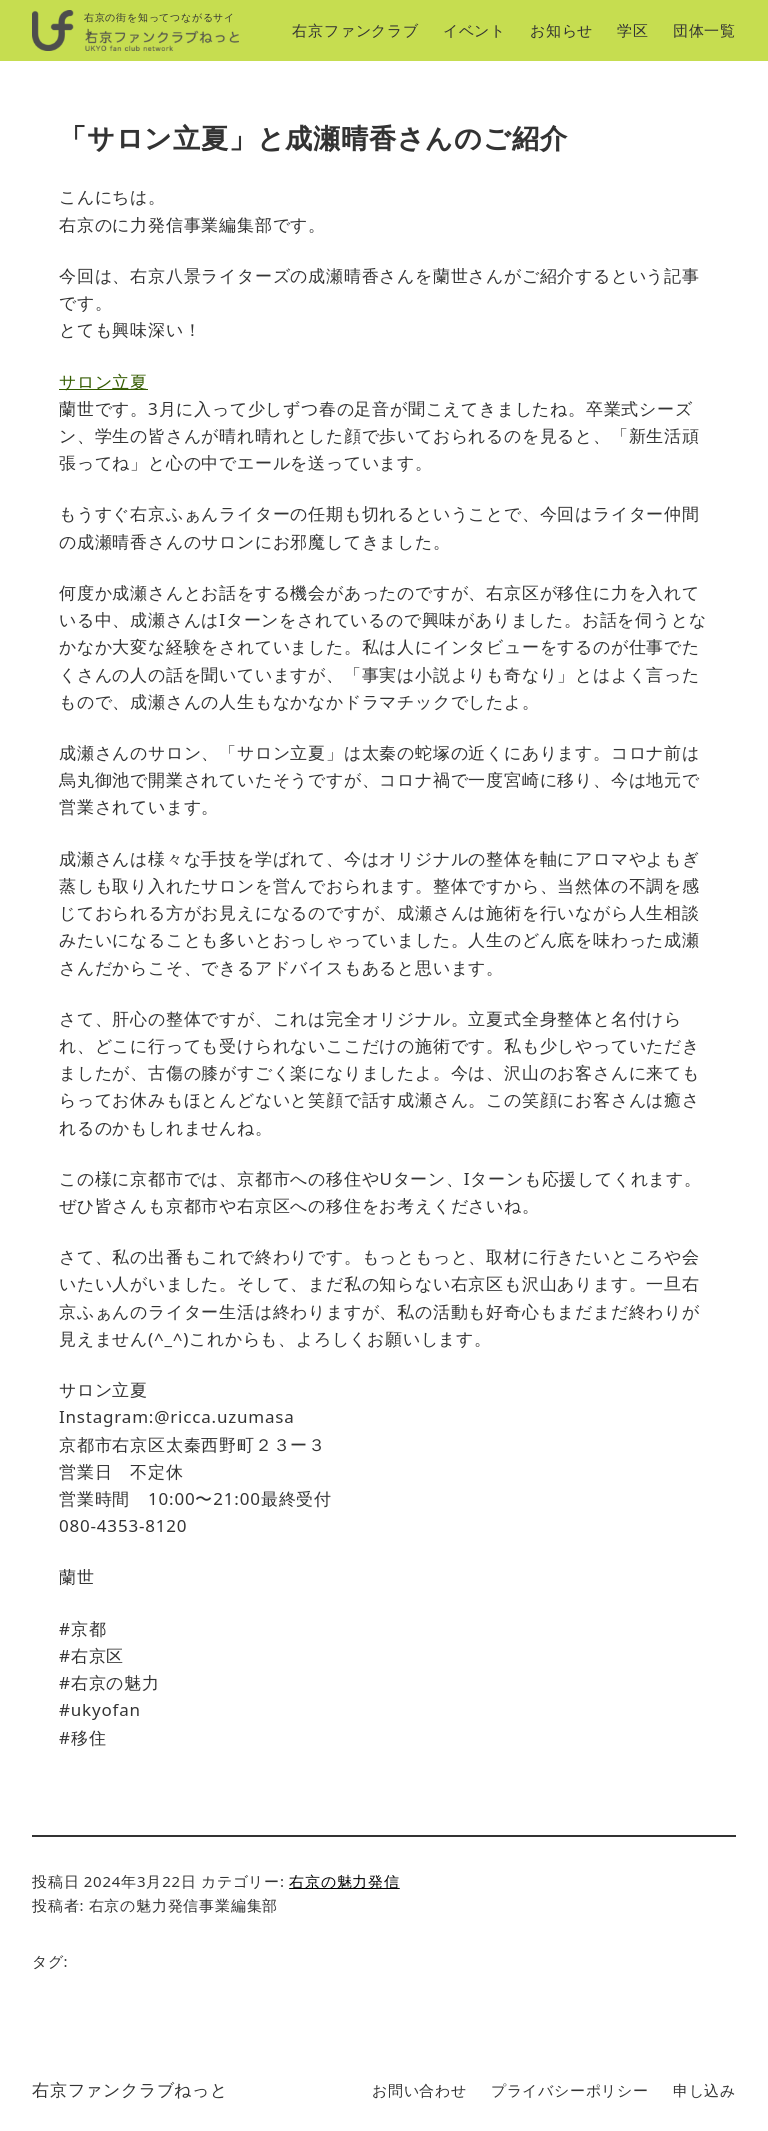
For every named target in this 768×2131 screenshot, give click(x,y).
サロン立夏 (103, 381)
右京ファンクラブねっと (130, 2089)
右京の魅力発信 (344, 1881)
